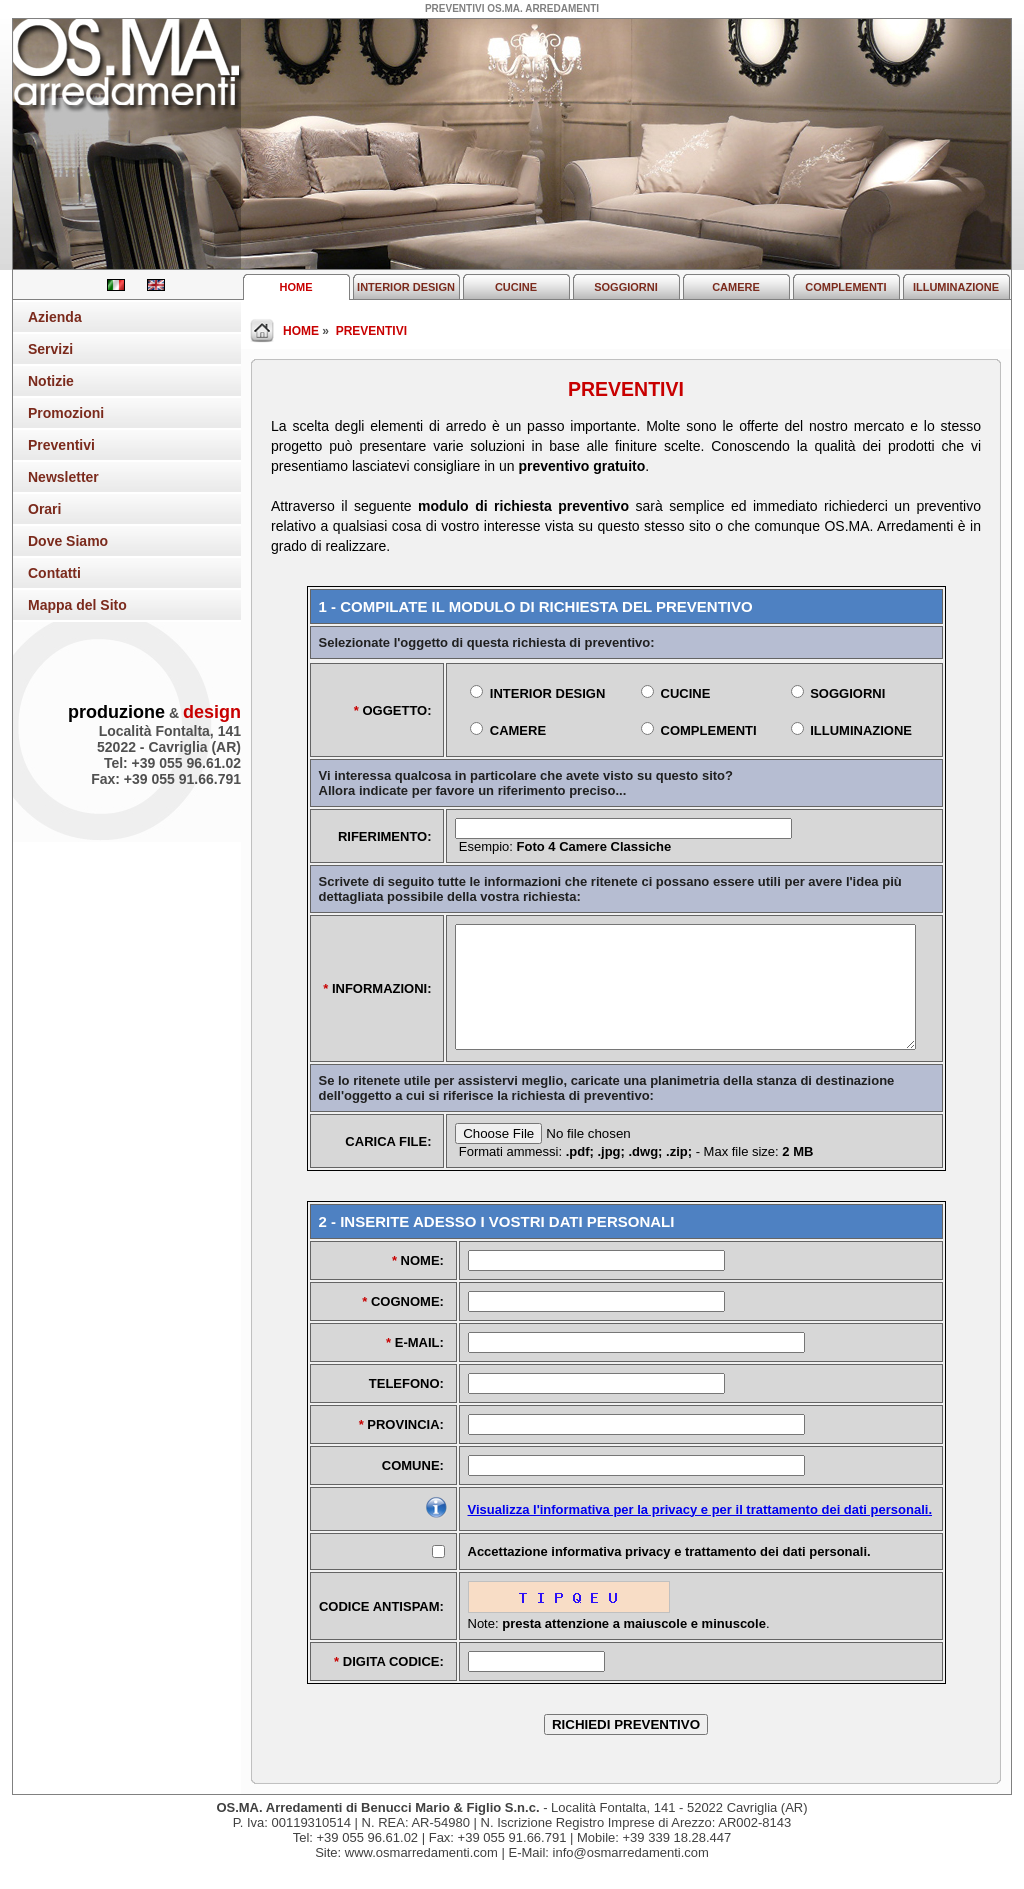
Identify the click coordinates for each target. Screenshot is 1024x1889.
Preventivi (61, 445)
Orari (44, 509)
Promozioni (66, 413)
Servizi (50, 349)
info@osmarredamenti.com (631, 1876)
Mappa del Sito (77, 605)
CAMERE (736, 287)
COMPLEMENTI (845, 287)
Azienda (55, 317)
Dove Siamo (68, 541)
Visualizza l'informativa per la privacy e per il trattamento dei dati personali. (700, 1533)
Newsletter (63, 477)
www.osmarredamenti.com (421, 1876)
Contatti (54, 573)
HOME (296, 287)
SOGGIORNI (626, 287)
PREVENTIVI (371, 331)
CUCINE (516, 287)
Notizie (51, 381)
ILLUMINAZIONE (956, 287)
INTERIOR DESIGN (406, 287)
